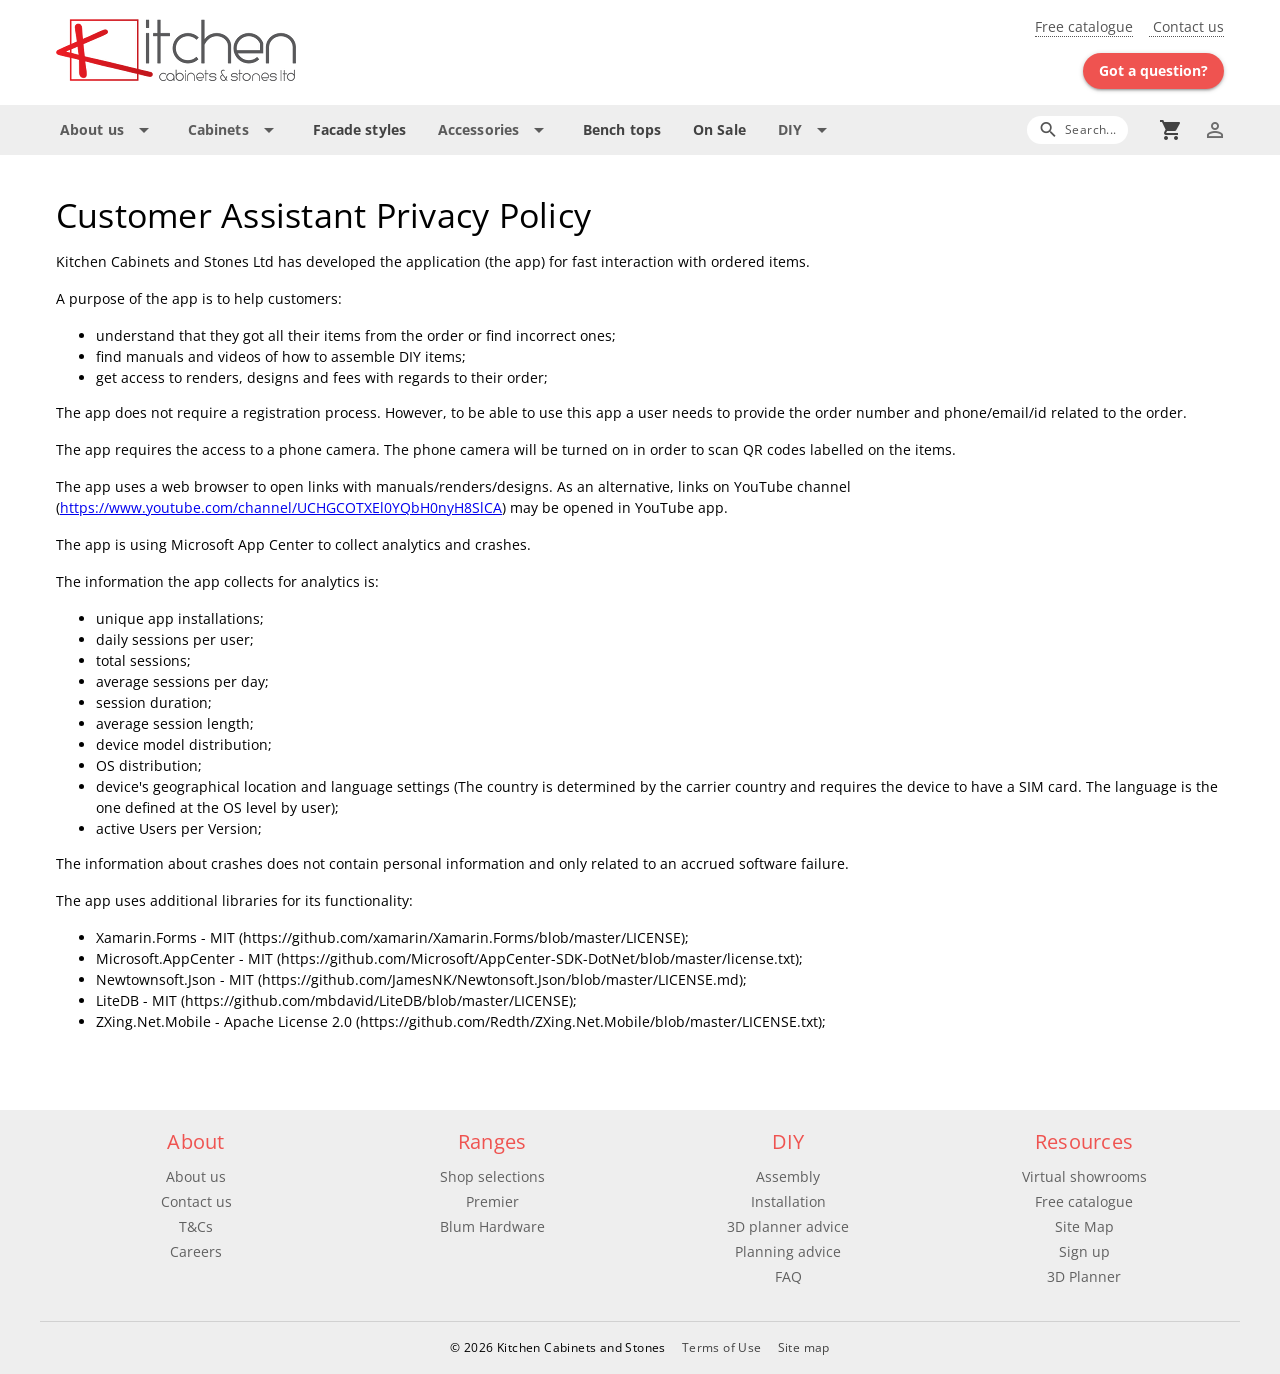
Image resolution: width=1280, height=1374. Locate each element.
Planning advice (788, 1251)
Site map (804, 1347)
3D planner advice (788, 1226)
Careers (196, 1251)
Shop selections (492, 1176)
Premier (492, 1201)
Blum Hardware (492, 1226)
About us (196, 1176)
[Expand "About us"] (108, 130)
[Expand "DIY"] (806, 130)
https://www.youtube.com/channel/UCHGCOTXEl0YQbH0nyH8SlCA (281, 507)
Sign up (1084, 1251)
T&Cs (196, 1226)
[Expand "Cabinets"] (234, 130)
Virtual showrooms (1084, 1176)
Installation (788, 1201)
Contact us (1186, 26)
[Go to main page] (248, 52)
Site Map (1084, 1226)
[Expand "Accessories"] (494, 130)
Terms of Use (722, 1347)
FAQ (788, 1276)
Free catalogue (1084, 26)
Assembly (788, 1176)
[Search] (1077, 129)
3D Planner (1084, 1276)
